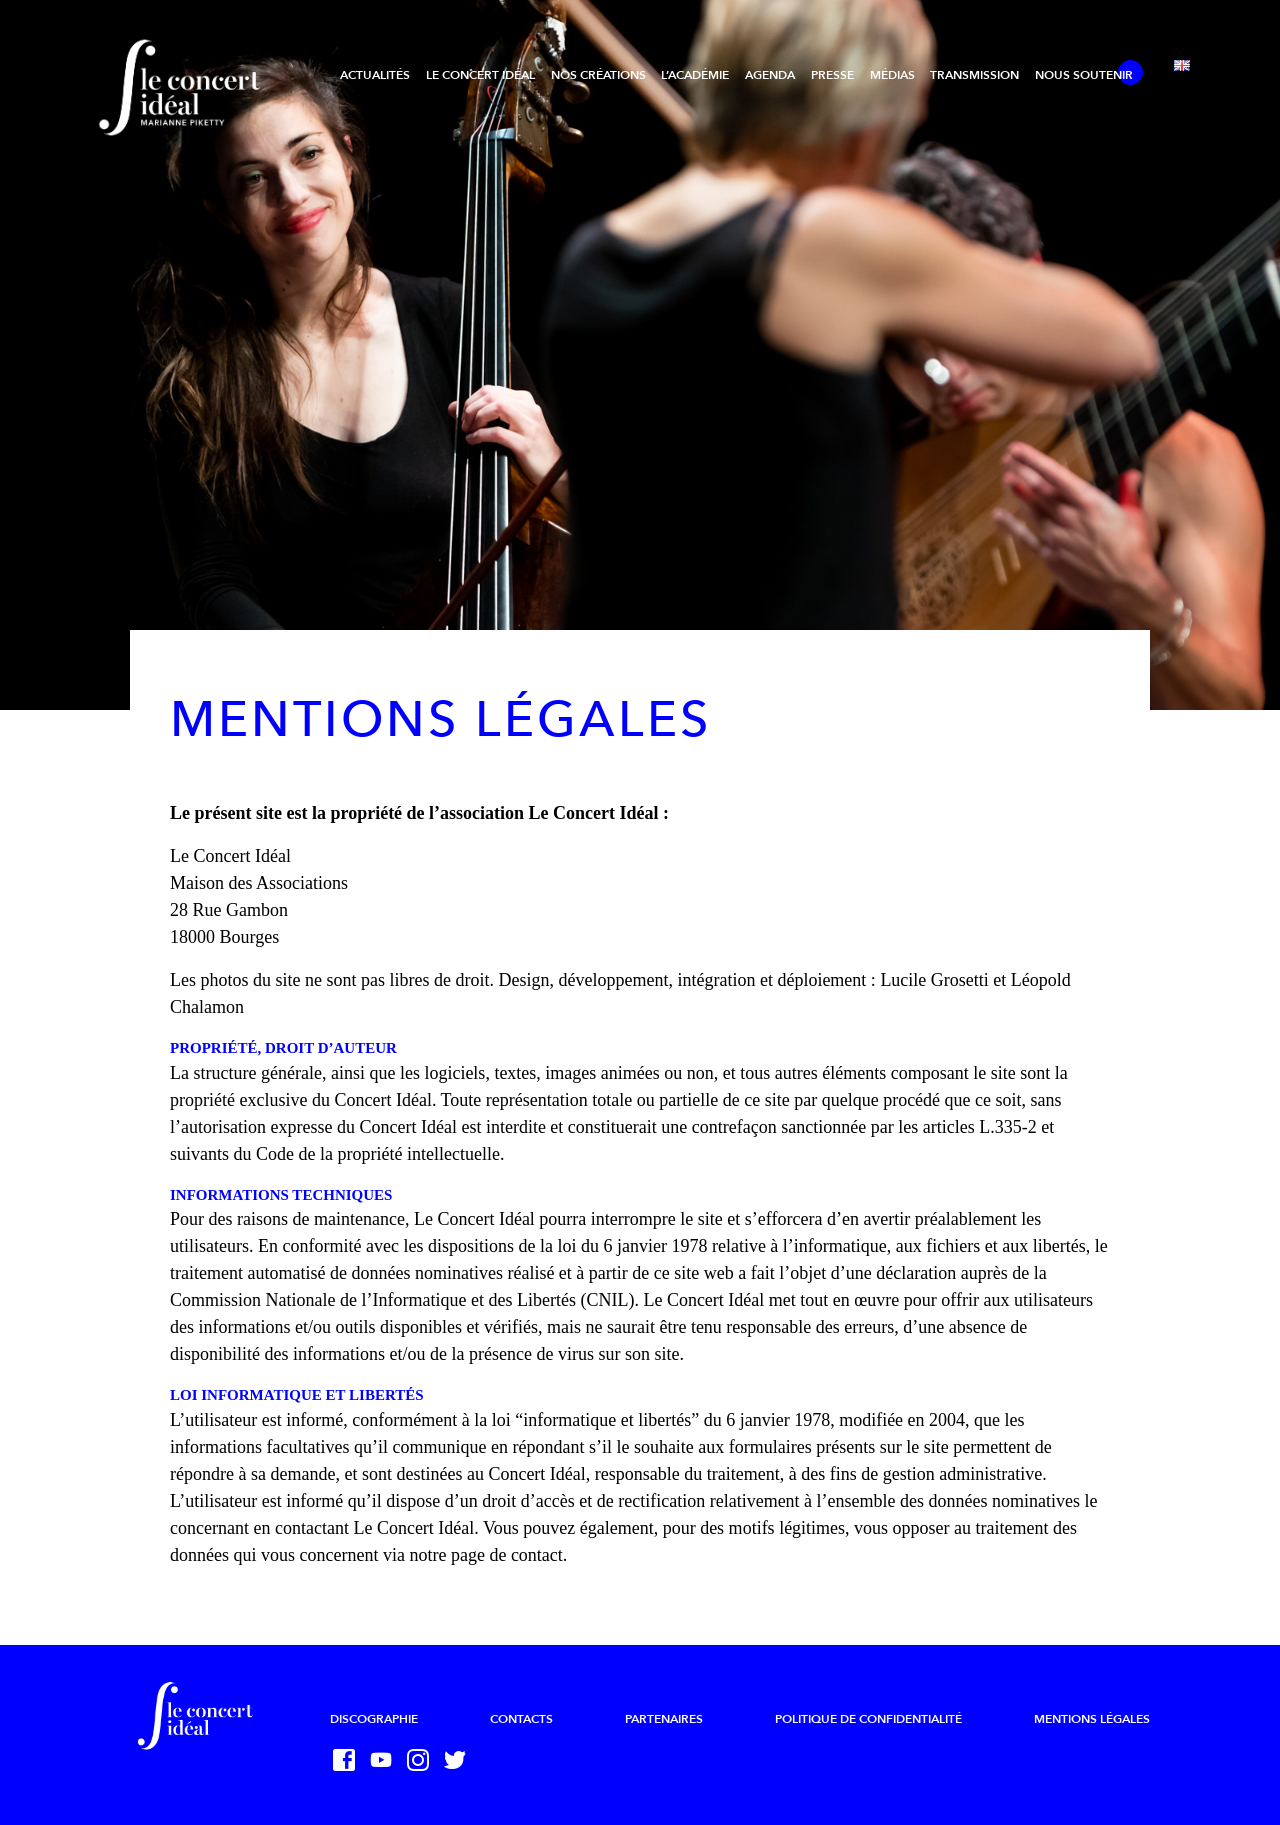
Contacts (521, 1719)
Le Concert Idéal (480, 75)
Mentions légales (1092, 1719)
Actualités (375, 75)
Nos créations (598, 75)
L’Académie (695, 75)
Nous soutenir (1084, 75)
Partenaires (664, 1719)
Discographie (374, 1719)
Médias (892, 75)
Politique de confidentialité (868, 1719)
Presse (832, 75)
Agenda (770, 75)
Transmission (974, 75)
